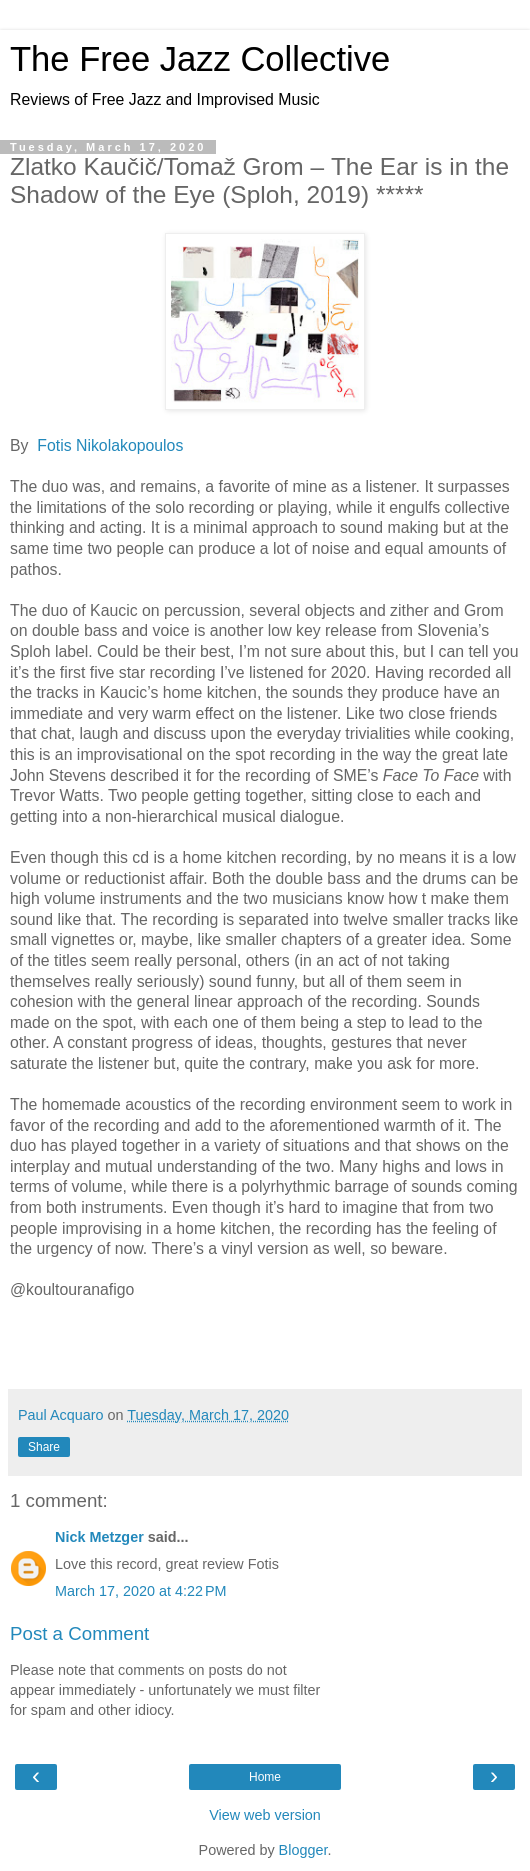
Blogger (303, 1850)
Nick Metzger (99, 1537)
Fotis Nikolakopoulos (110, 445)
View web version (265, 1815)
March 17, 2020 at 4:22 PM (141, 1591)
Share (44, 1447)
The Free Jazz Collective (200, 59)
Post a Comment (79, 1633)
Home (265, 1777)
